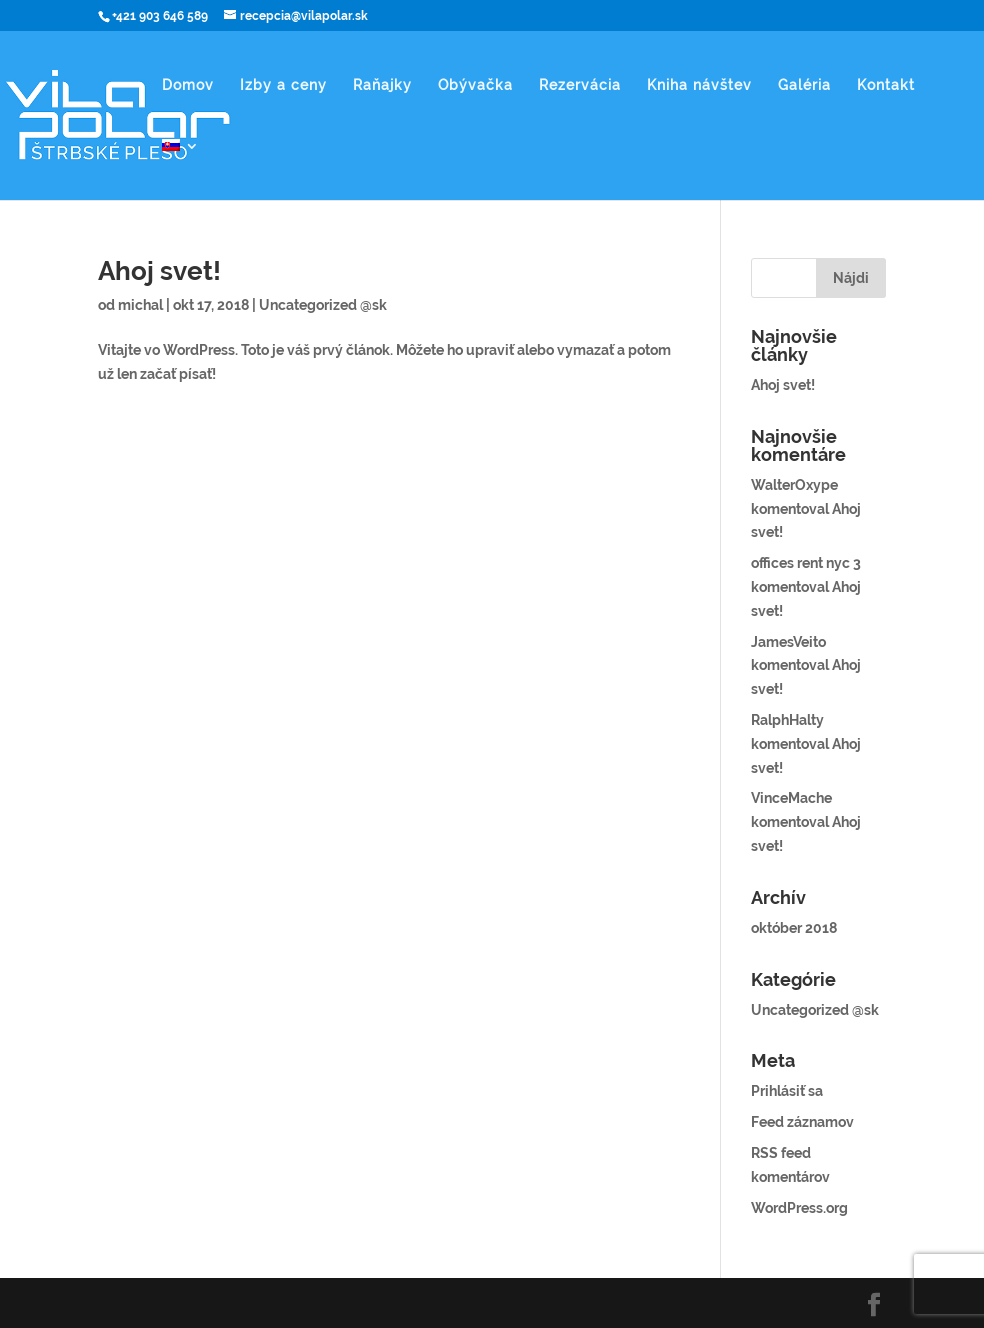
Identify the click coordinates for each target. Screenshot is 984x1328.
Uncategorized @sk (323, 305)
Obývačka (475, 85)
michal (140, 305)
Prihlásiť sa (787, 1091)
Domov (188, 85)
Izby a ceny (283, 85)
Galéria (804, 85)
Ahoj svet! (159, 271)
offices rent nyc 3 (806, 563)
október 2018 (794, 928)
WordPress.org (799, 1208)
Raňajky (382, 85)
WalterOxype (794, 485)
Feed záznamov (802, 1122)
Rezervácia (580, 85)
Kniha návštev (699, 85)
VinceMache (791, 798)
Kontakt (886, 85)
